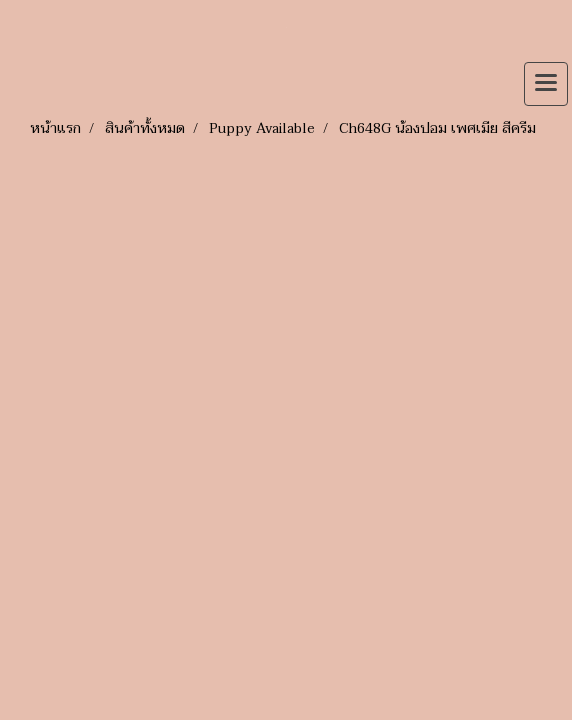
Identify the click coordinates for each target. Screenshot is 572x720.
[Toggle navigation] (546, 84)
